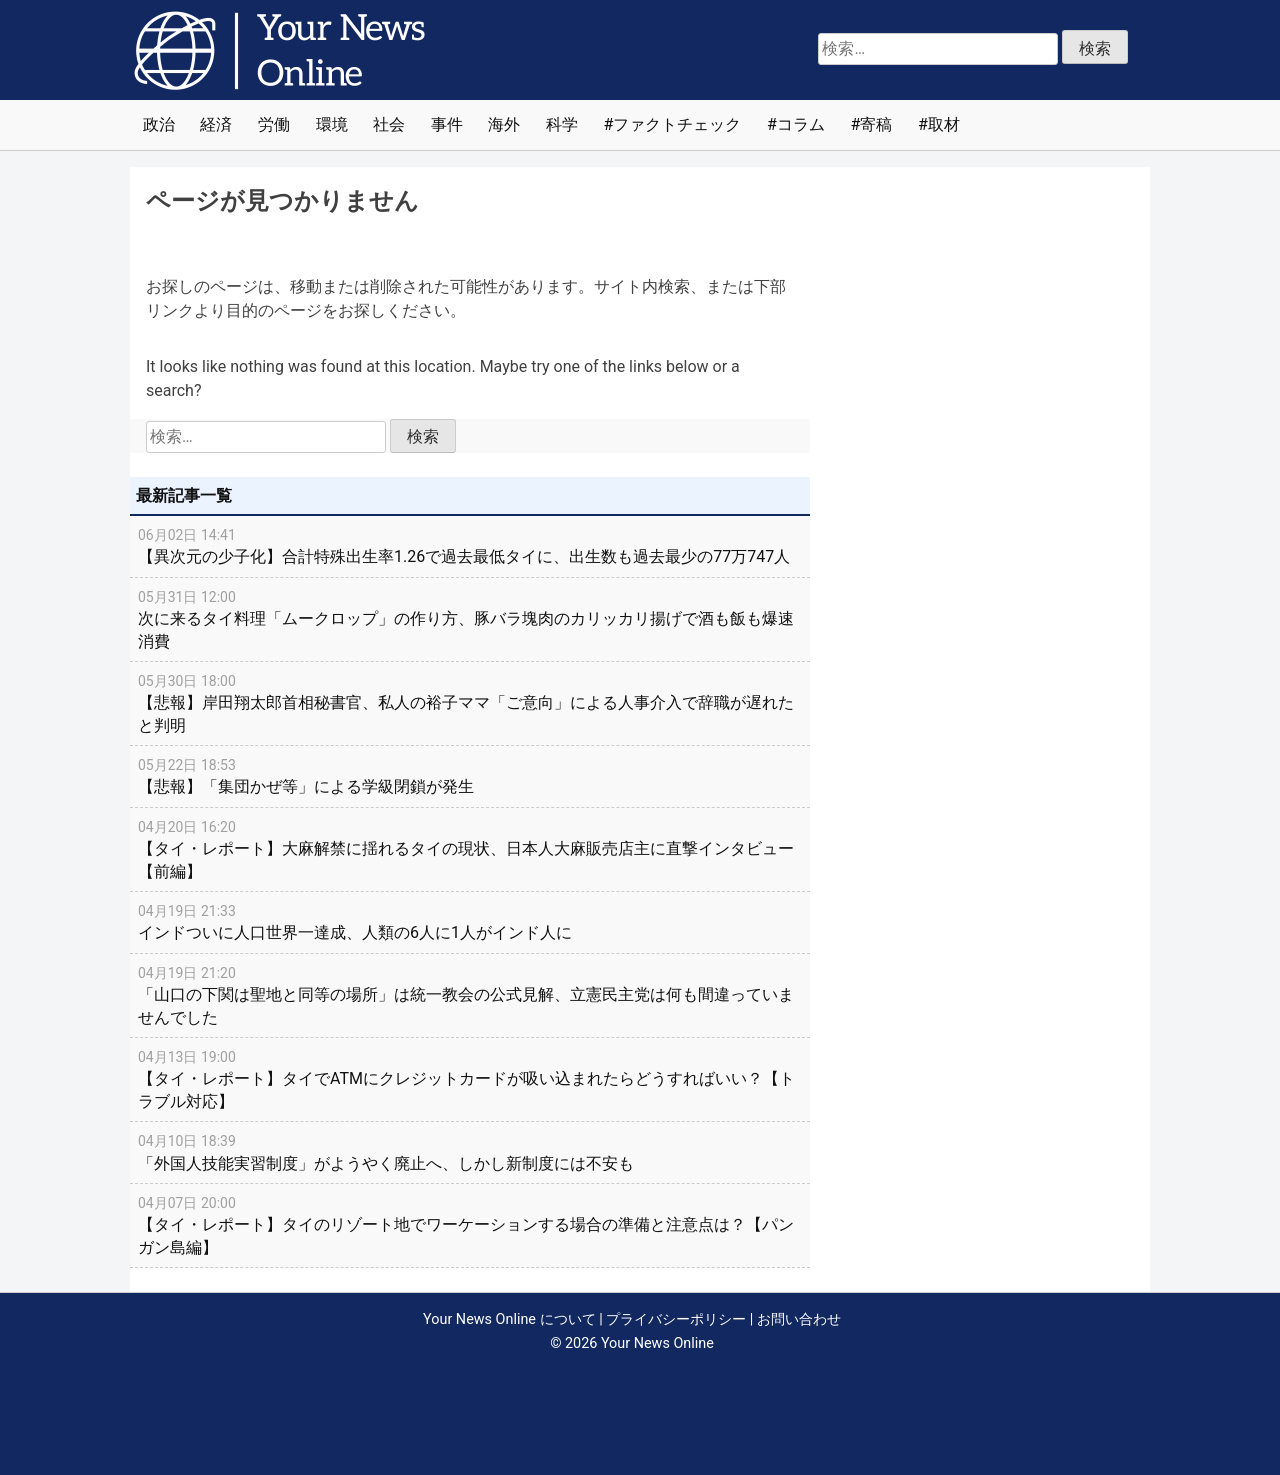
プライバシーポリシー (676, 1319)
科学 (562, 124)
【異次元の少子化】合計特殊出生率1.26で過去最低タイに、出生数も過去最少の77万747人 (470, 545)
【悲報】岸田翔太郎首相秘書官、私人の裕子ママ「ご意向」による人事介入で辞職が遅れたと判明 (470, 702)
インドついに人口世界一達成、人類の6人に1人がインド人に (470, 921)
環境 (332, 124)
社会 (389, 124)
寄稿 (876, 124)
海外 (504, 124)
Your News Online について (509, 1319)
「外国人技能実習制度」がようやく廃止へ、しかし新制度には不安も (470, 1151)
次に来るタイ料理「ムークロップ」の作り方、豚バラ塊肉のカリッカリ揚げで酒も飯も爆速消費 (470, 618)
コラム (801, 124)
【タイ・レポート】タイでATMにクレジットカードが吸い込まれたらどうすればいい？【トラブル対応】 (470, 1078)
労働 (274, 124)
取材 (944, 124)
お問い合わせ (799, 1319)
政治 (159, 124)
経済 (216, 124)
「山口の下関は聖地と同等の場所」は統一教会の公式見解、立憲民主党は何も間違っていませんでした (470, 994)
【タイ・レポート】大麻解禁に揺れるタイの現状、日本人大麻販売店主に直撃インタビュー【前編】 (470, 848)
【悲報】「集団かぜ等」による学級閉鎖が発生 (470, 775)
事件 (447, 124)
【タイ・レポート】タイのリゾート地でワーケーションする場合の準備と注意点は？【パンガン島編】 (470, 1224)
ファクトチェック (677, 124)
